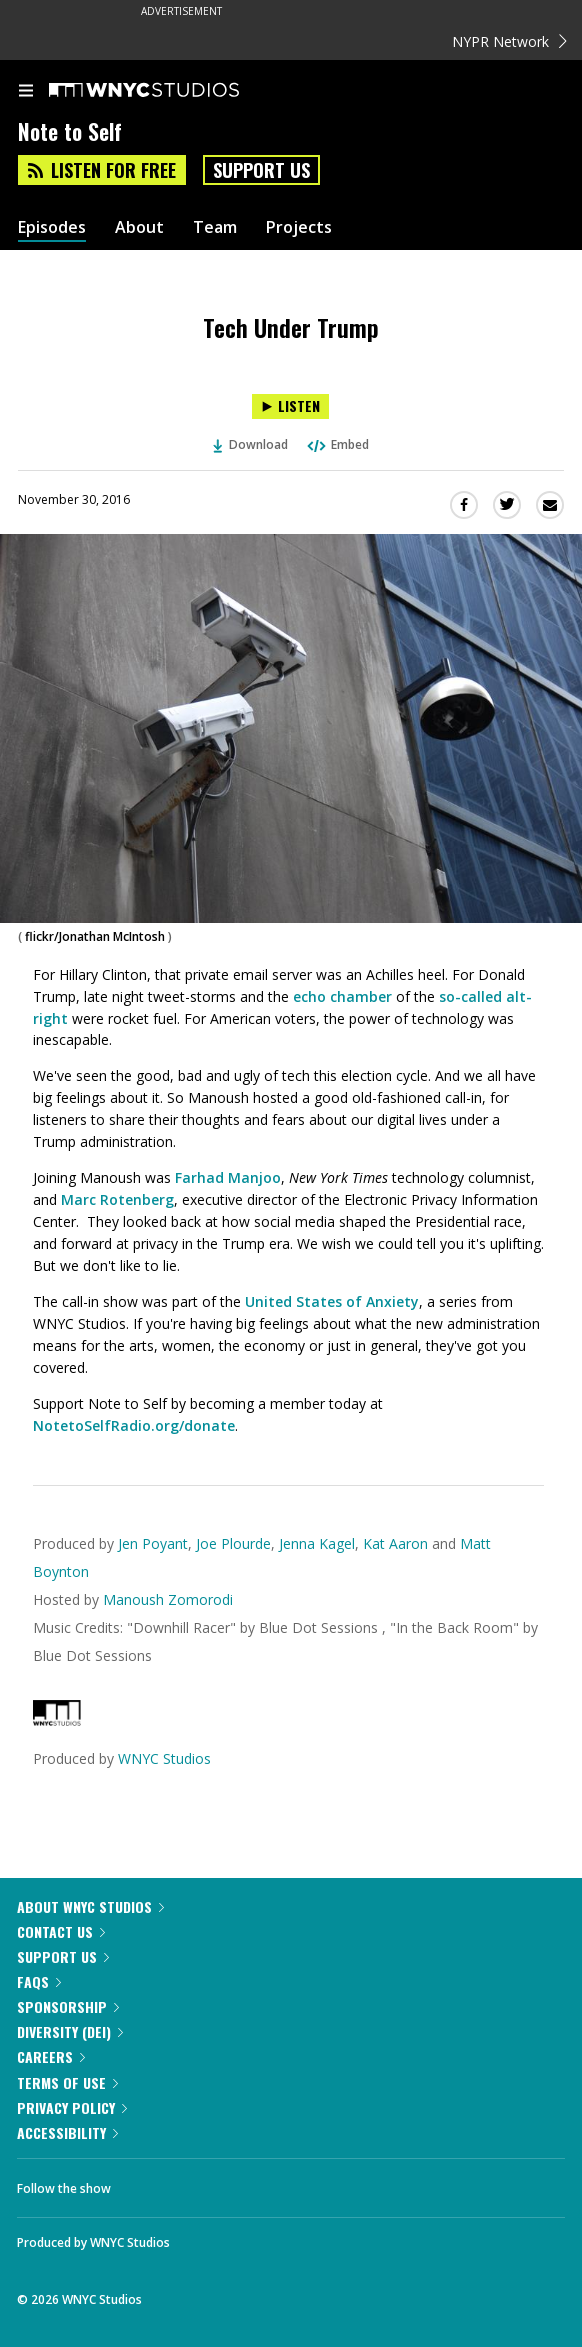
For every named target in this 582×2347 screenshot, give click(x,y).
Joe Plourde (233, 1543)
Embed (337, 444)
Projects (299, 227)
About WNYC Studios (90, 1906)
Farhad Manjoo (228, 1177)
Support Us (261, 170)
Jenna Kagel (317, 1543)
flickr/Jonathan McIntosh (95, 936)
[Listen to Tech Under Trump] (290, 406)
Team (215, 227)
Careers (51, 2056)
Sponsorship (68, 2006)
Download (251, 444)
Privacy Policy (72, 2107)
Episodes (52, 227)
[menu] (26, 92)
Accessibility (67, 2132)
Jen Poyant (153, 1543)
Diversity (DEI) (70, 2031)
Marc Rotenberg (117, 1199)
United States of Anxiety (332, 1301)
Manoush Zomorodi (168, 1599)
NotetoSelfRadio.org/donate (134, 1425)
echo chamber (342, 996)
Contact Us (61, 1931)
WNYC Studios (164, 1758)
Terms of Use (67, 2082)
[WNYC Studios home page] (169, 91)
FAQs (39, 1981)
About (139, 227)
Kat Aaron (397, 1543)
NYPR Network (509, 41)
